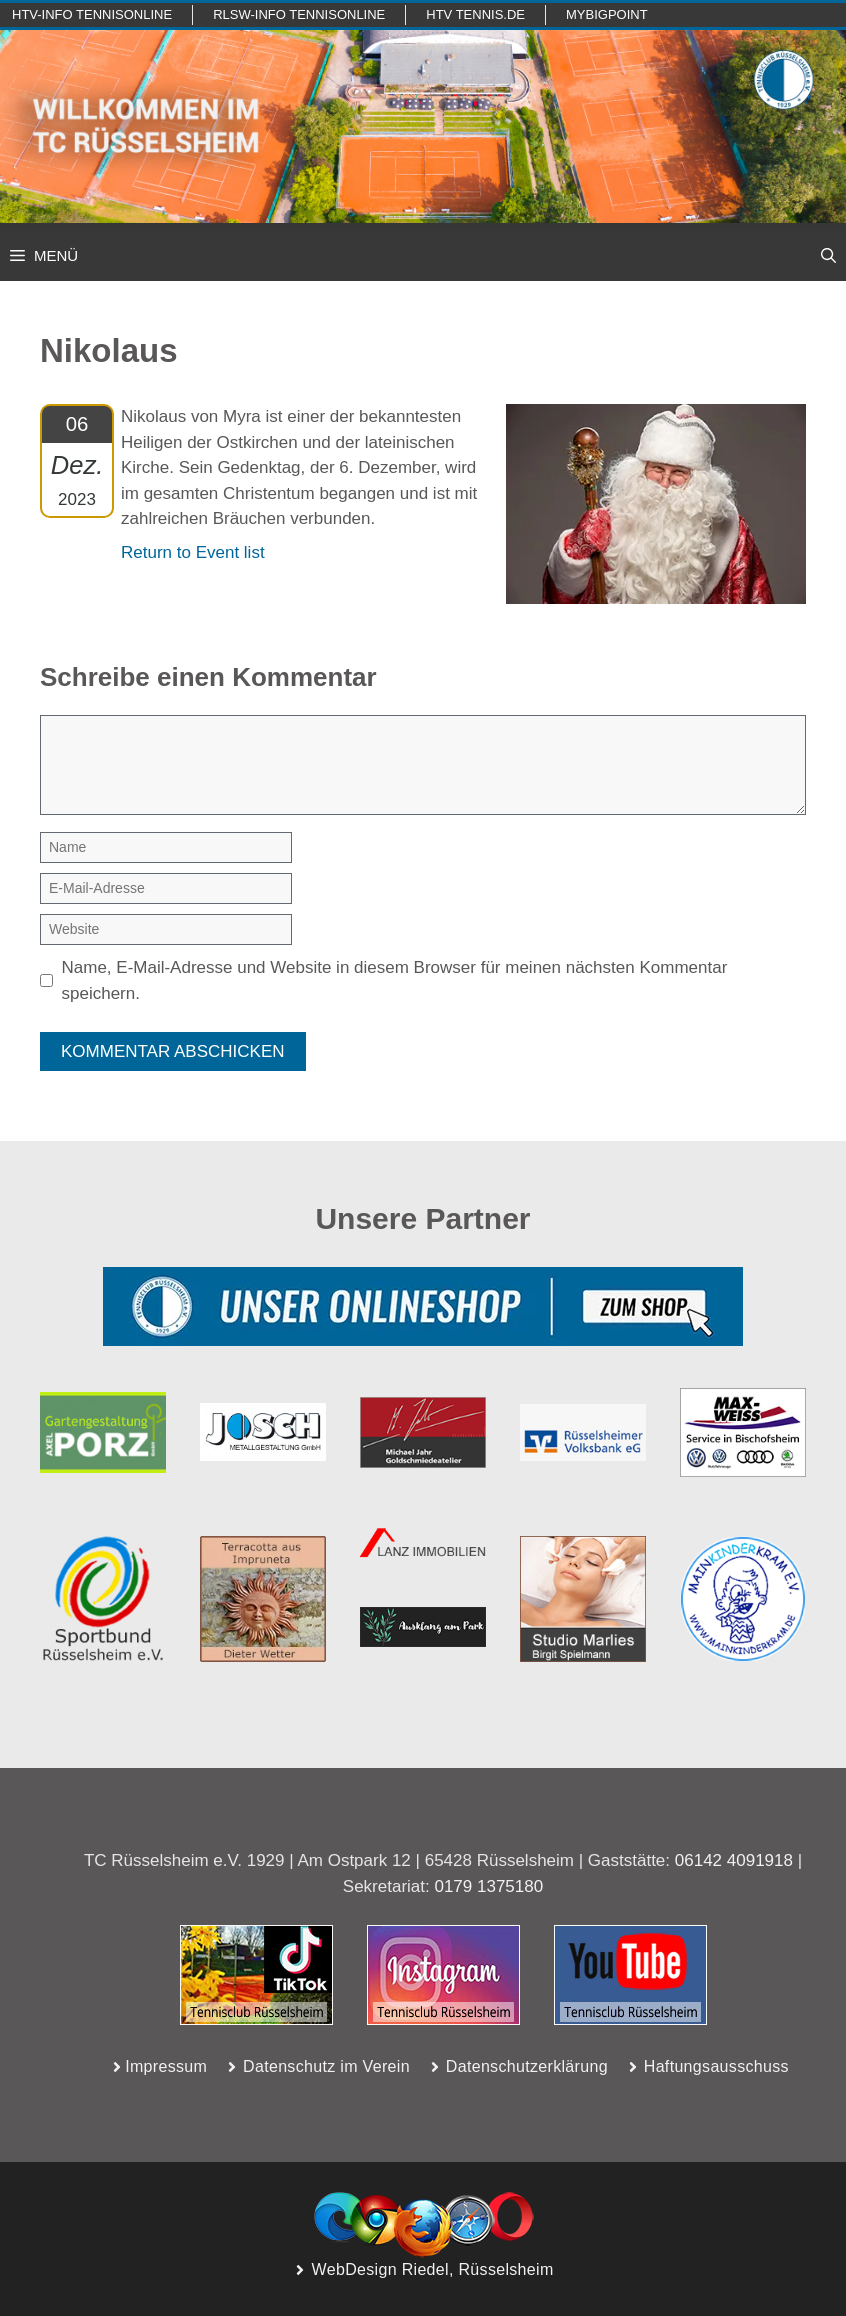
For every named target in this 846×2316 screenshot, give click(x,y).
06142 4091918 (734, 1860)
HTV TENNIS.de (475, 14)
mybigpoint (607, 14)
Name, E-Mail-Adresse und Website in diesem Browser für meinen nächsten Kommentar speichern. (395, 980)
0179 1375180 (488, 1886)
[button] (828, 256)
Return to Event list (193, 552)
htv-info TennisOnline (92, 14)
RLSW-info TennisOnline (299, 14)
